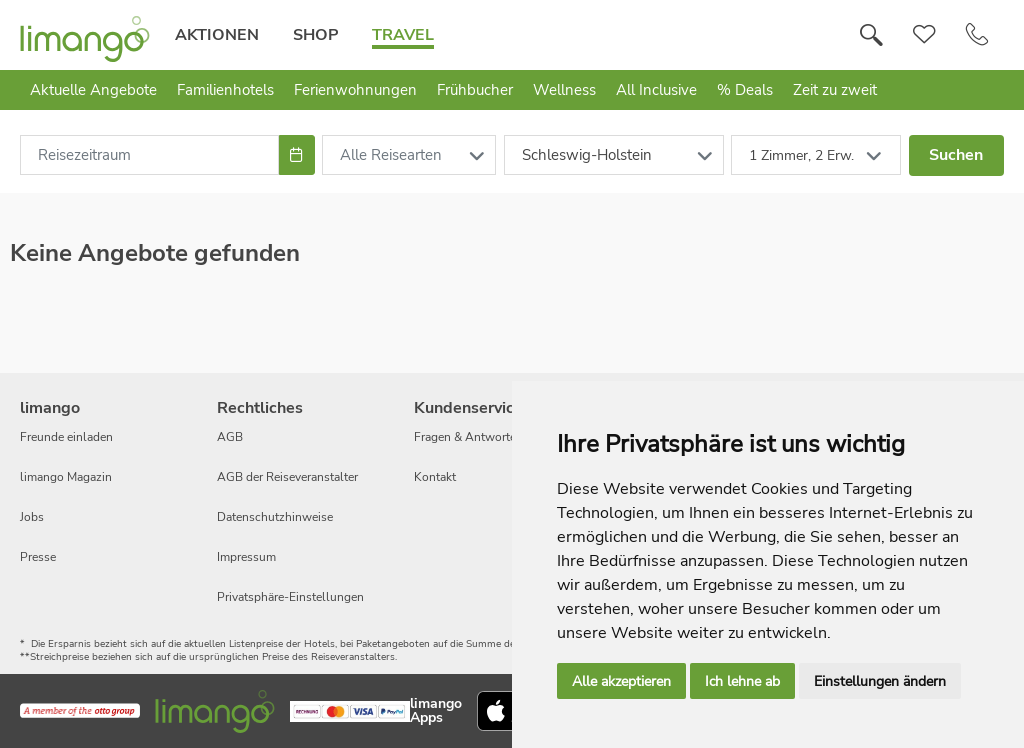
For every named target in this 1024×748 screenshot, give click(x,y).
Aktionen (217, 35)
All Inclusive (656, 90)
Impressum (246, 557)
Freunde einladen (66, 437)
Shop (315, 35)
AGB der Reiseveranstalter (287, 477)
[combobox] (149, 155)
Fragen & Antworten (468, 437)
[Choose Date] (296, 155)
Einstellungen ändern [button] (880, 681)
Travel (403, 35)
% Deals (745, 90)
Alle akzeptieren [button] (621, 681)
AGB (230, 437)
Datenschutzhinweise (275, 517)
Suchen (956, 155)
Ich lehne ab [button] (742, 681)
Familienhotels (225, 90)
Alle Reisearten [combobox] (391, 155)
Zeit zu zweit (835, 90)
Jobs (32, 517)
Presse (38, 557)
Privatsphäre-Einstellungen (290, 597)
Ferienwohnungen (355, 90)
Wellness (564, 90)
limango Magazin (66, 477)
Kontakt (435, 477)
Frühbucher (475, 90)
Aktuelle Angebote (93, 90)
